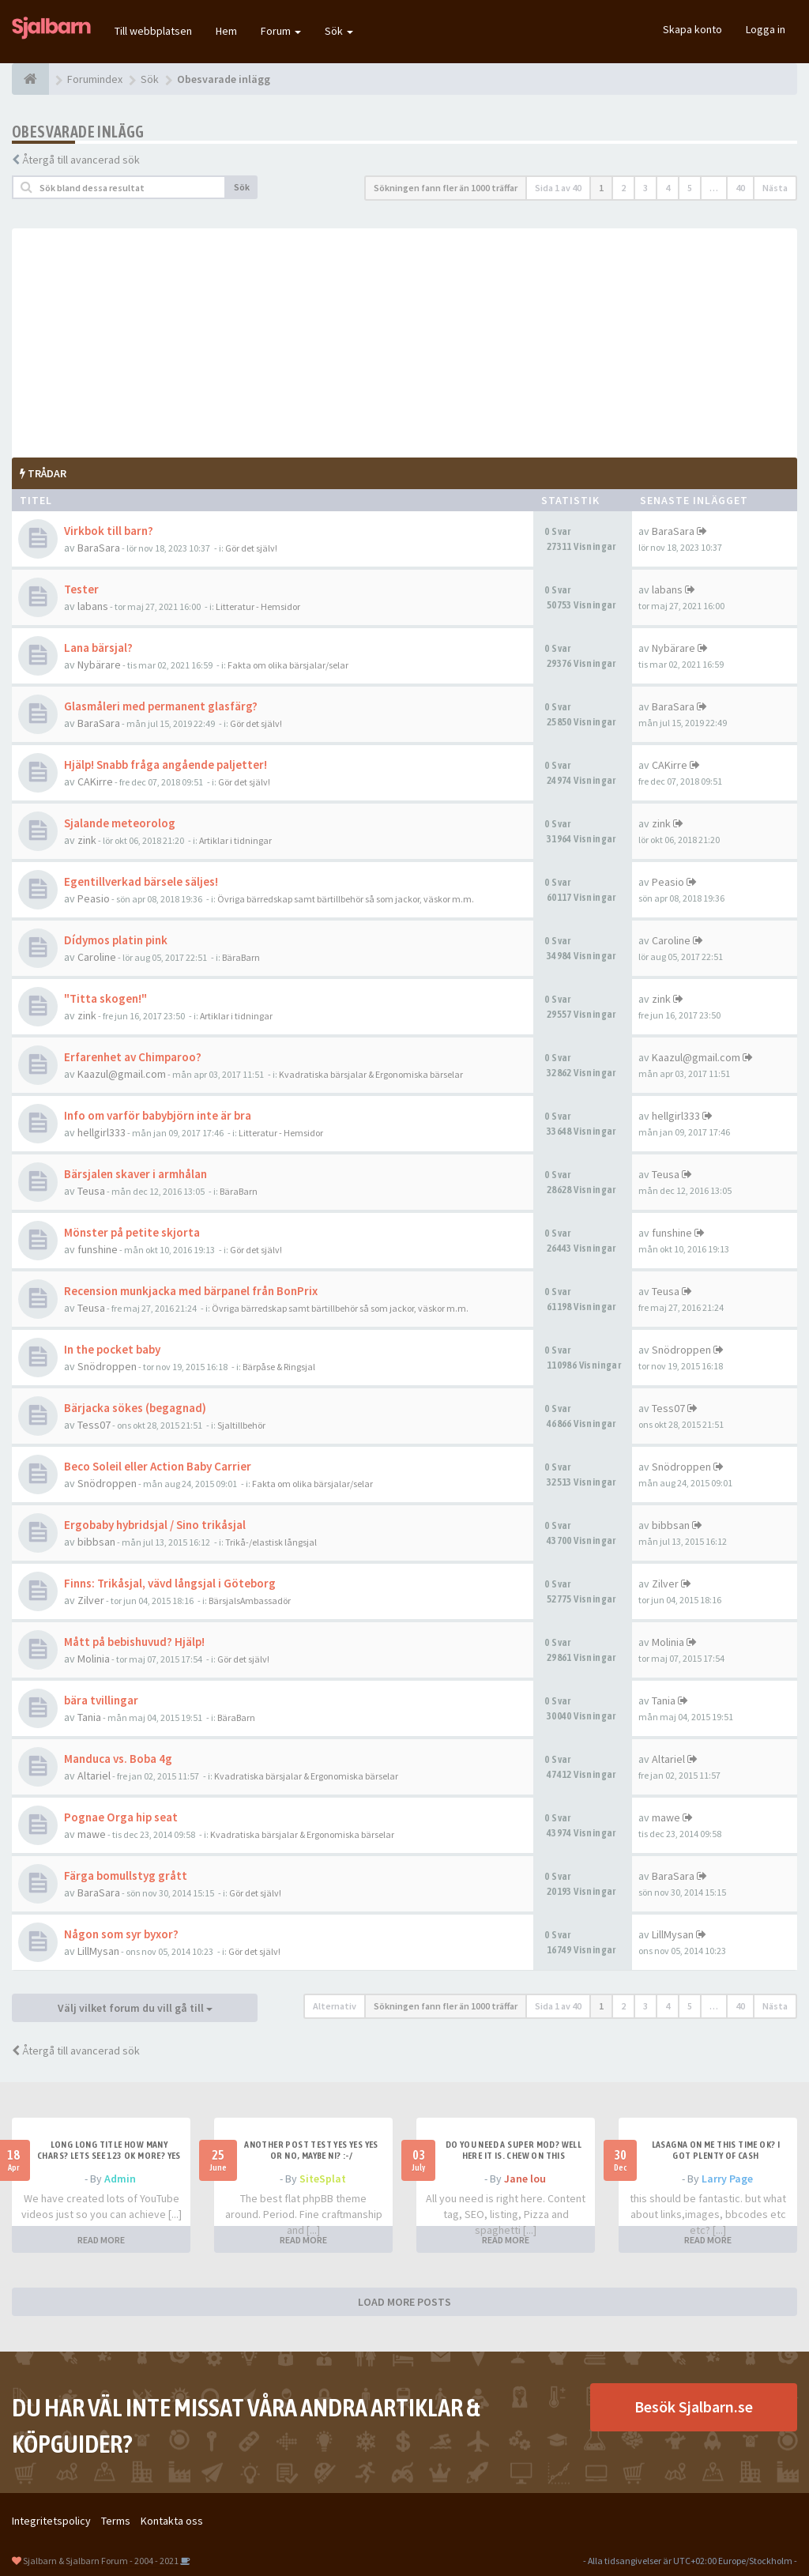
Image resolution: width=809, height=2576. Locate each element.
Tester (81, 589)
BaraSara (98, 547)
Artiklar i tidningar (235, 840)
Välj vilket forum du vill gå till (135, 2008)
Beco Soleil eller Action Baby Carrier (157, 1466)
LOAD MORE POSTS (404, 2302)
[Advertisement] (404, 339)
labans (92, 606)
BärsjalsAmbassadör (250, 1600)
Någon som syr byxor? (121, 1933)
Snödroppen (107, 1366)
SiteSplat (322, 2178)
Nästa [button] (775, 188)
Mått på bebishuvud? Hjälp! (134, 1641)
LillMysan (98, 1951)
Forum (281, 31)
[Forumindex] (30, 79)
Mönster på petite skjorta (132, 1232)
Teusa (91, 1191)
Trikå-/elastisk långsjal (271, 1542)
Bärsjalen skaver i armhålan (135, 1173)
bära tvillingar (101, 1700)
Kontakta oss (172, 2521)
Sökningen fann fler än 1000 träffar (445, 188)
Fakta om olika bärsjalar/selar (288, 665)
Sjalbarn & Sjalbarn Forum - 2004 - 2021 (101, 2561)
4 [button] (667, 188)
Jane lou (525, 2178)
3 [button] (645, 188)
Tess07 (94, 1425)
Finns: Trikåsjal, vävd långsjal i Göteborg (170, 1583)
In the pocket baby (112, 1349)
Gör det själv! (251, 548)
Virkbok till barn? (108, 530)
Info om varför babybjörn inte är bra (157, 1115)
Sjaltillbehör (241, 1425)
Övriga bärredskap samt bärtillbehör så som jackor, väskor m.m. (345, 899)
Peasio (93, 898)
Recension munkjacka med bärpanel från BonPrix (191, 1290)
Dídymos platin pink (115, 939)
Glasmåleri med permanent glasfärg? (161, 706)
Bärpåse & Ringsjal (279, 1367)
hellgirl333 (101, 1132)
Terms (115, 2521)
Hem (226, 31)
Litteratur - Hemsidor (258, 606)
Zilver (90, 1600)
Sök (339, 31)
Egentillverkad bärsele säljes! (141, 881)
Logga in (765, 29)
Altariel (94, 1775)
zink (86, 840)
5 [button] (689, 188)
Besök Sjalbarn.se (693, 2406)
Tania (89, 1717)
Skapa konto (692, 29)
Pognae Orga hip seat (121, 1817)
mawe (91, 1834)
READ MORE (101, 2240)
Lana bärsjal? (98, 647)
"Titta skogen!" (105, 998)
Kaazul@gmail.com (121, 1074)
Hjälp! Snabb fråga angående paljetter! (165, 764)
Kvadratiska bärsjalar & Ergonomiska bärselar (371, 1074)
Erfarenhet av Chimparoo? (132, 1056)
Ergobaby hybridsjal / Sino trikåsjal (155, 1524)
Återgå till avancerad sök (81, 160)
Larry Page (727, 2178)
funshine (97, 1249)
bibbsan (96, 1542)
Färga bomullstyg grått (125, 1875)
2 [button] (623, 188)
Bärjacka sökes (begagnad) (135, 1407)
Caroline (96, 957)
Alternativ (334, 2006)
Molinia (93, 1658)
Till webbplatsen (153, 31)
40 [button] (740, 188)
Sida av (558, 188)
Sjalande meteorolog (119, 822)
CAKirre (95, 781)
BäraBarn (241, 957)
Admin (120, 2178)
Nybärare (99, 664)
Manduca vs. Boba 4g (118, 1758)
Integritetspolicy (51, 2521)
